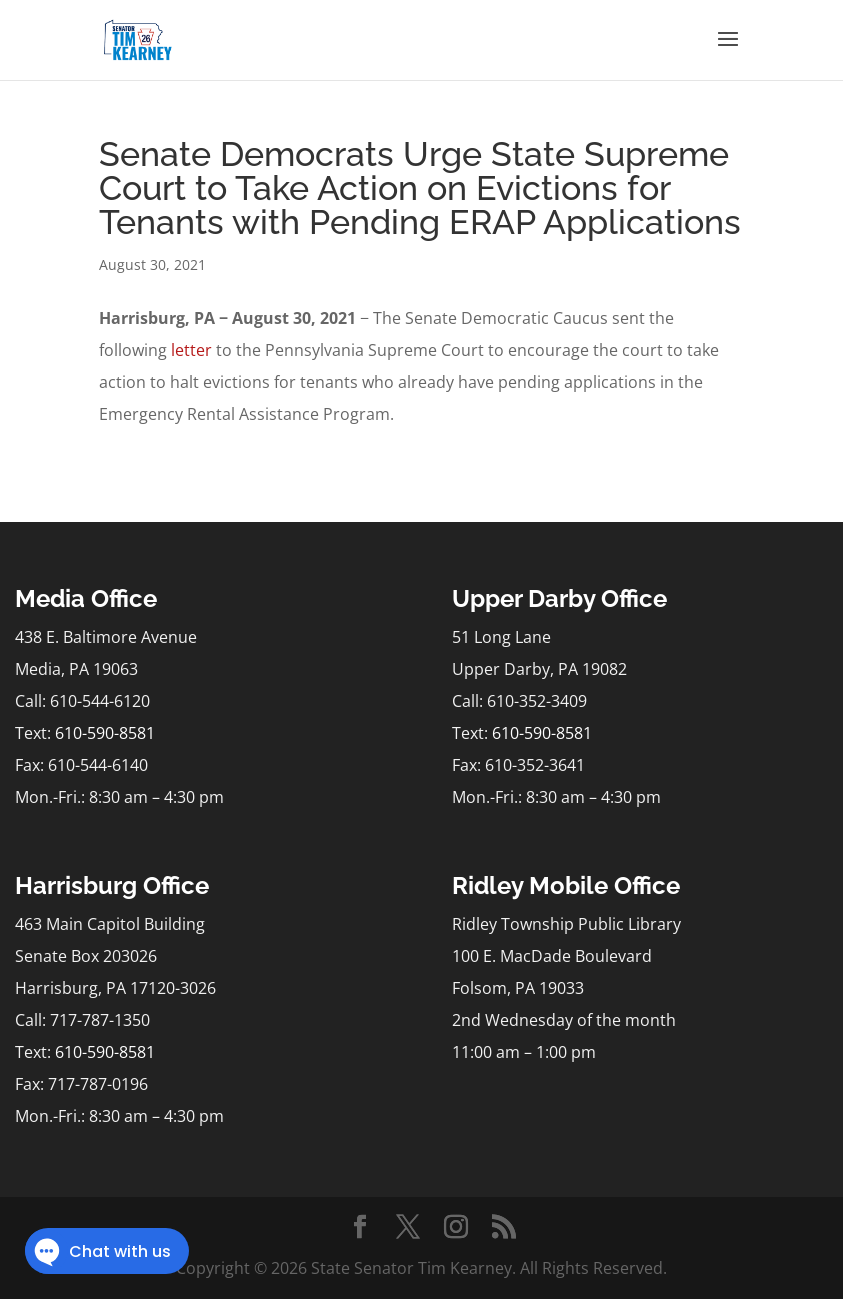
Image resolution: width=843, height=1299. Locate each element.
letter (191, 350)
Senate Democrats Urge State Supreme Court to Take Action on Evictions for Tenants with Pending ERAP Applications (420, 188)
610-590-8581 (105, 733)
